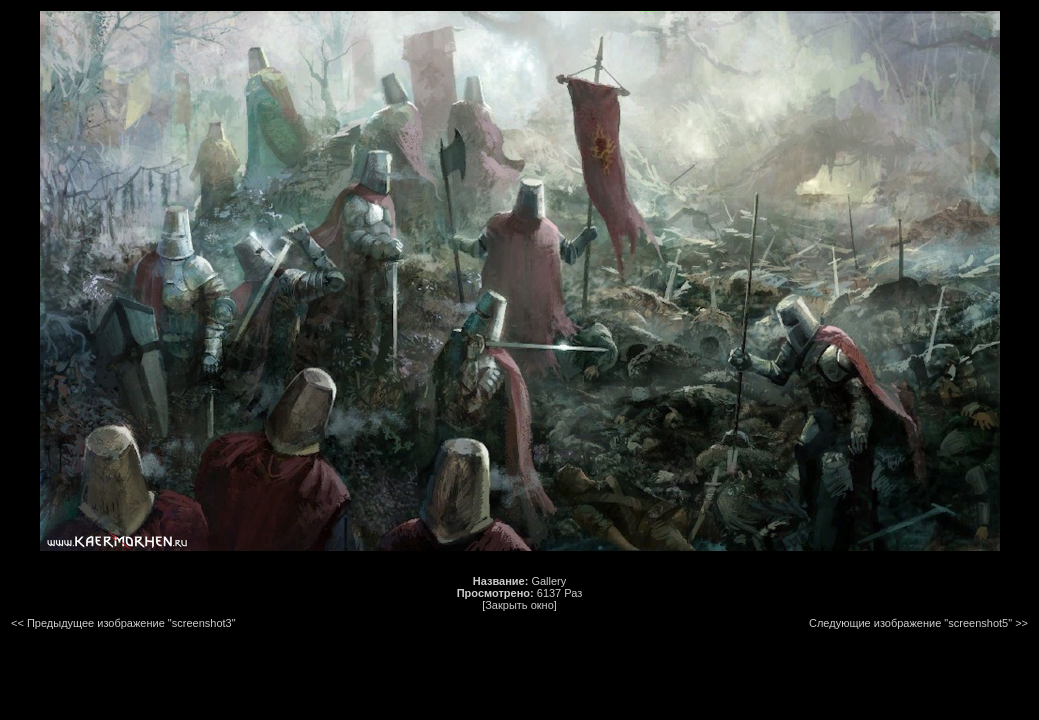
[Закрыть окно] (519, 605)
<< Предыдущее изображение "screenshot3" (123, 623)
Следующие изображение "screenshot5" (910, 623)
